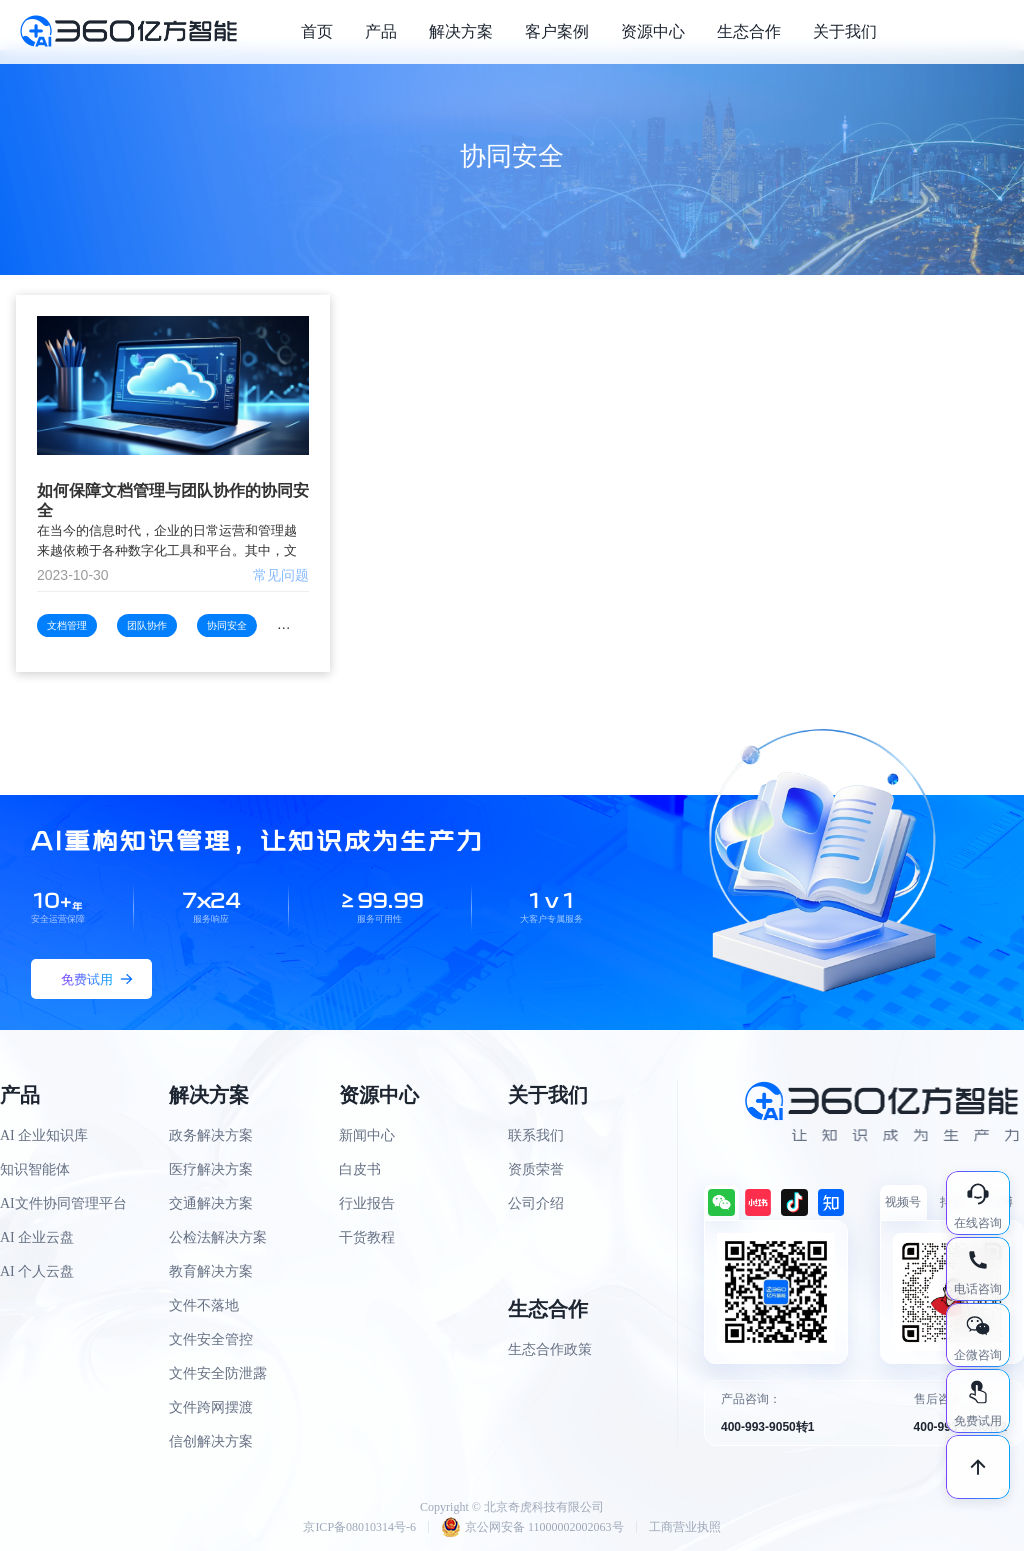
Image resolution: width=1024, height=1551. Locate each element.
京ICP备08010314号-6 (359, 1527)
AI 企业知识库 (44, 1135)
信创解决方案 (211, 1441)
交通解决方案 (211, 1203)
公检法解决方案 (218, 1237)
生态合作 (749, 31)
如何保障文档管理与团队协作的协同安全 (173, 500)
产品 (381, 31)
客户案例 (557, 31)
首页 (317, 31)
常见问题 (281, 575)
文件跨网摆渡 (211, 1407)
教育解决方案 (211, 1271)
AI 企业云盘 (37, 1237)
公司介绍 (536, 1203)
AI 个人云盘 (37, 1271)
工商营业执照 (685, 1527)
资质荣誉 (536, 1169)
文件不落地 (204, 1305)
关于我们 (845, 31)
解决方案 (461, 31)
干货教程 (367, 1237)
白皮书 (360, 1169)
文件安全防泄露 (218, 1373)
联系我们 (536, 1135)
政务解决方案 (211, 1135)
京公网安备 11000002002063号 (532, 1527)
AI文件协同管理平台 (63, 1203)
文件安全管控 (211, 1339)
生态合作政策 (550, 1349)
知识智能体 (35, 1169)
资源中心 (653, 31)
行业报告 (367, 1203)
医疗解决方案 (211, 1169)
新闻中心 (367, 1135)
